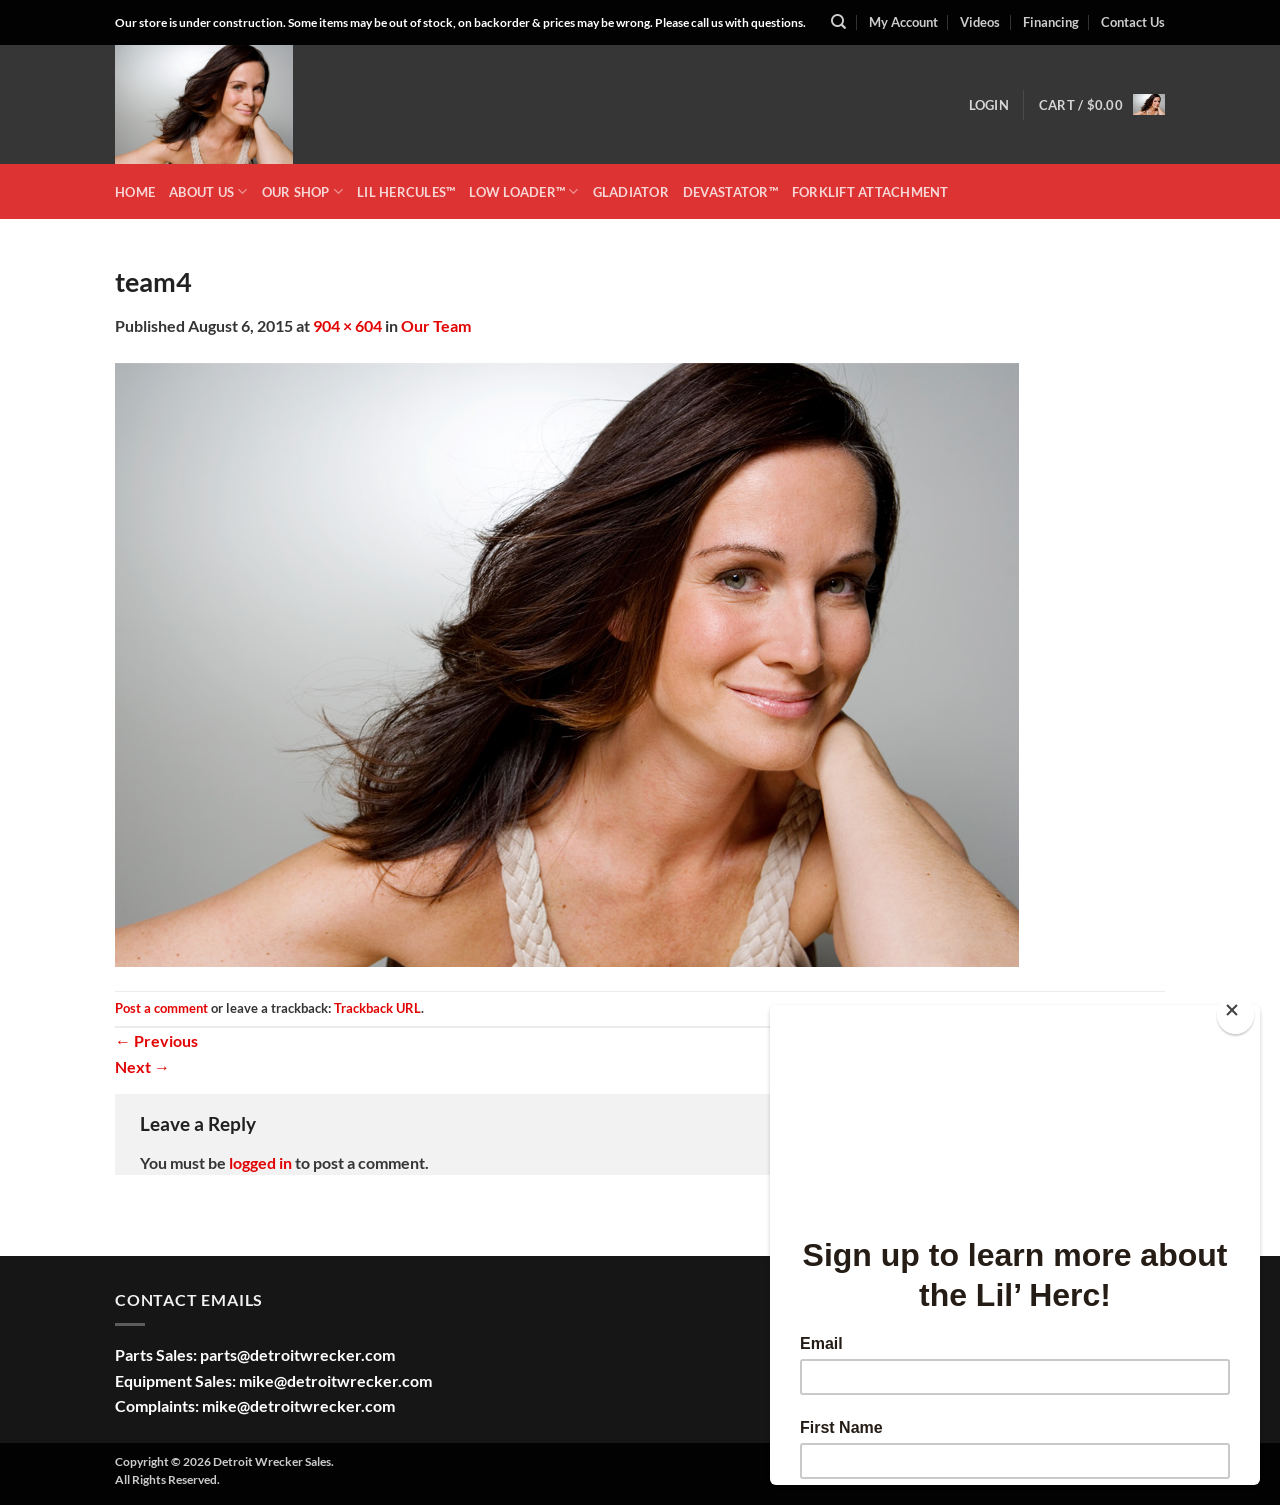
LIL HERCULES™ (406, 192)
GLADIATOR (631, 192)
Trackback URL (377, 1008)
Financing (1051, 22)
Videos (980, 22)
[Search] (838, 22)
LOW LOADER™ (523, 191)
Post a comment (161, 1008)
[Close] (1235, 1014)
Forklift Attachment (870, 192)
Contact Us (1133, 22)
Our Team (436, 325)
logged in (260, 1162)
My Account (903, 22)
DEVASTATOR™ (730, 192)
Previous (156, 1040)
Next (142, 1066)
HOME (135, 192)
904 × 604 (347, 325)
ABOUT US (208, 191)
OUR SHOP (303, 191)
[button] (989, 105)
